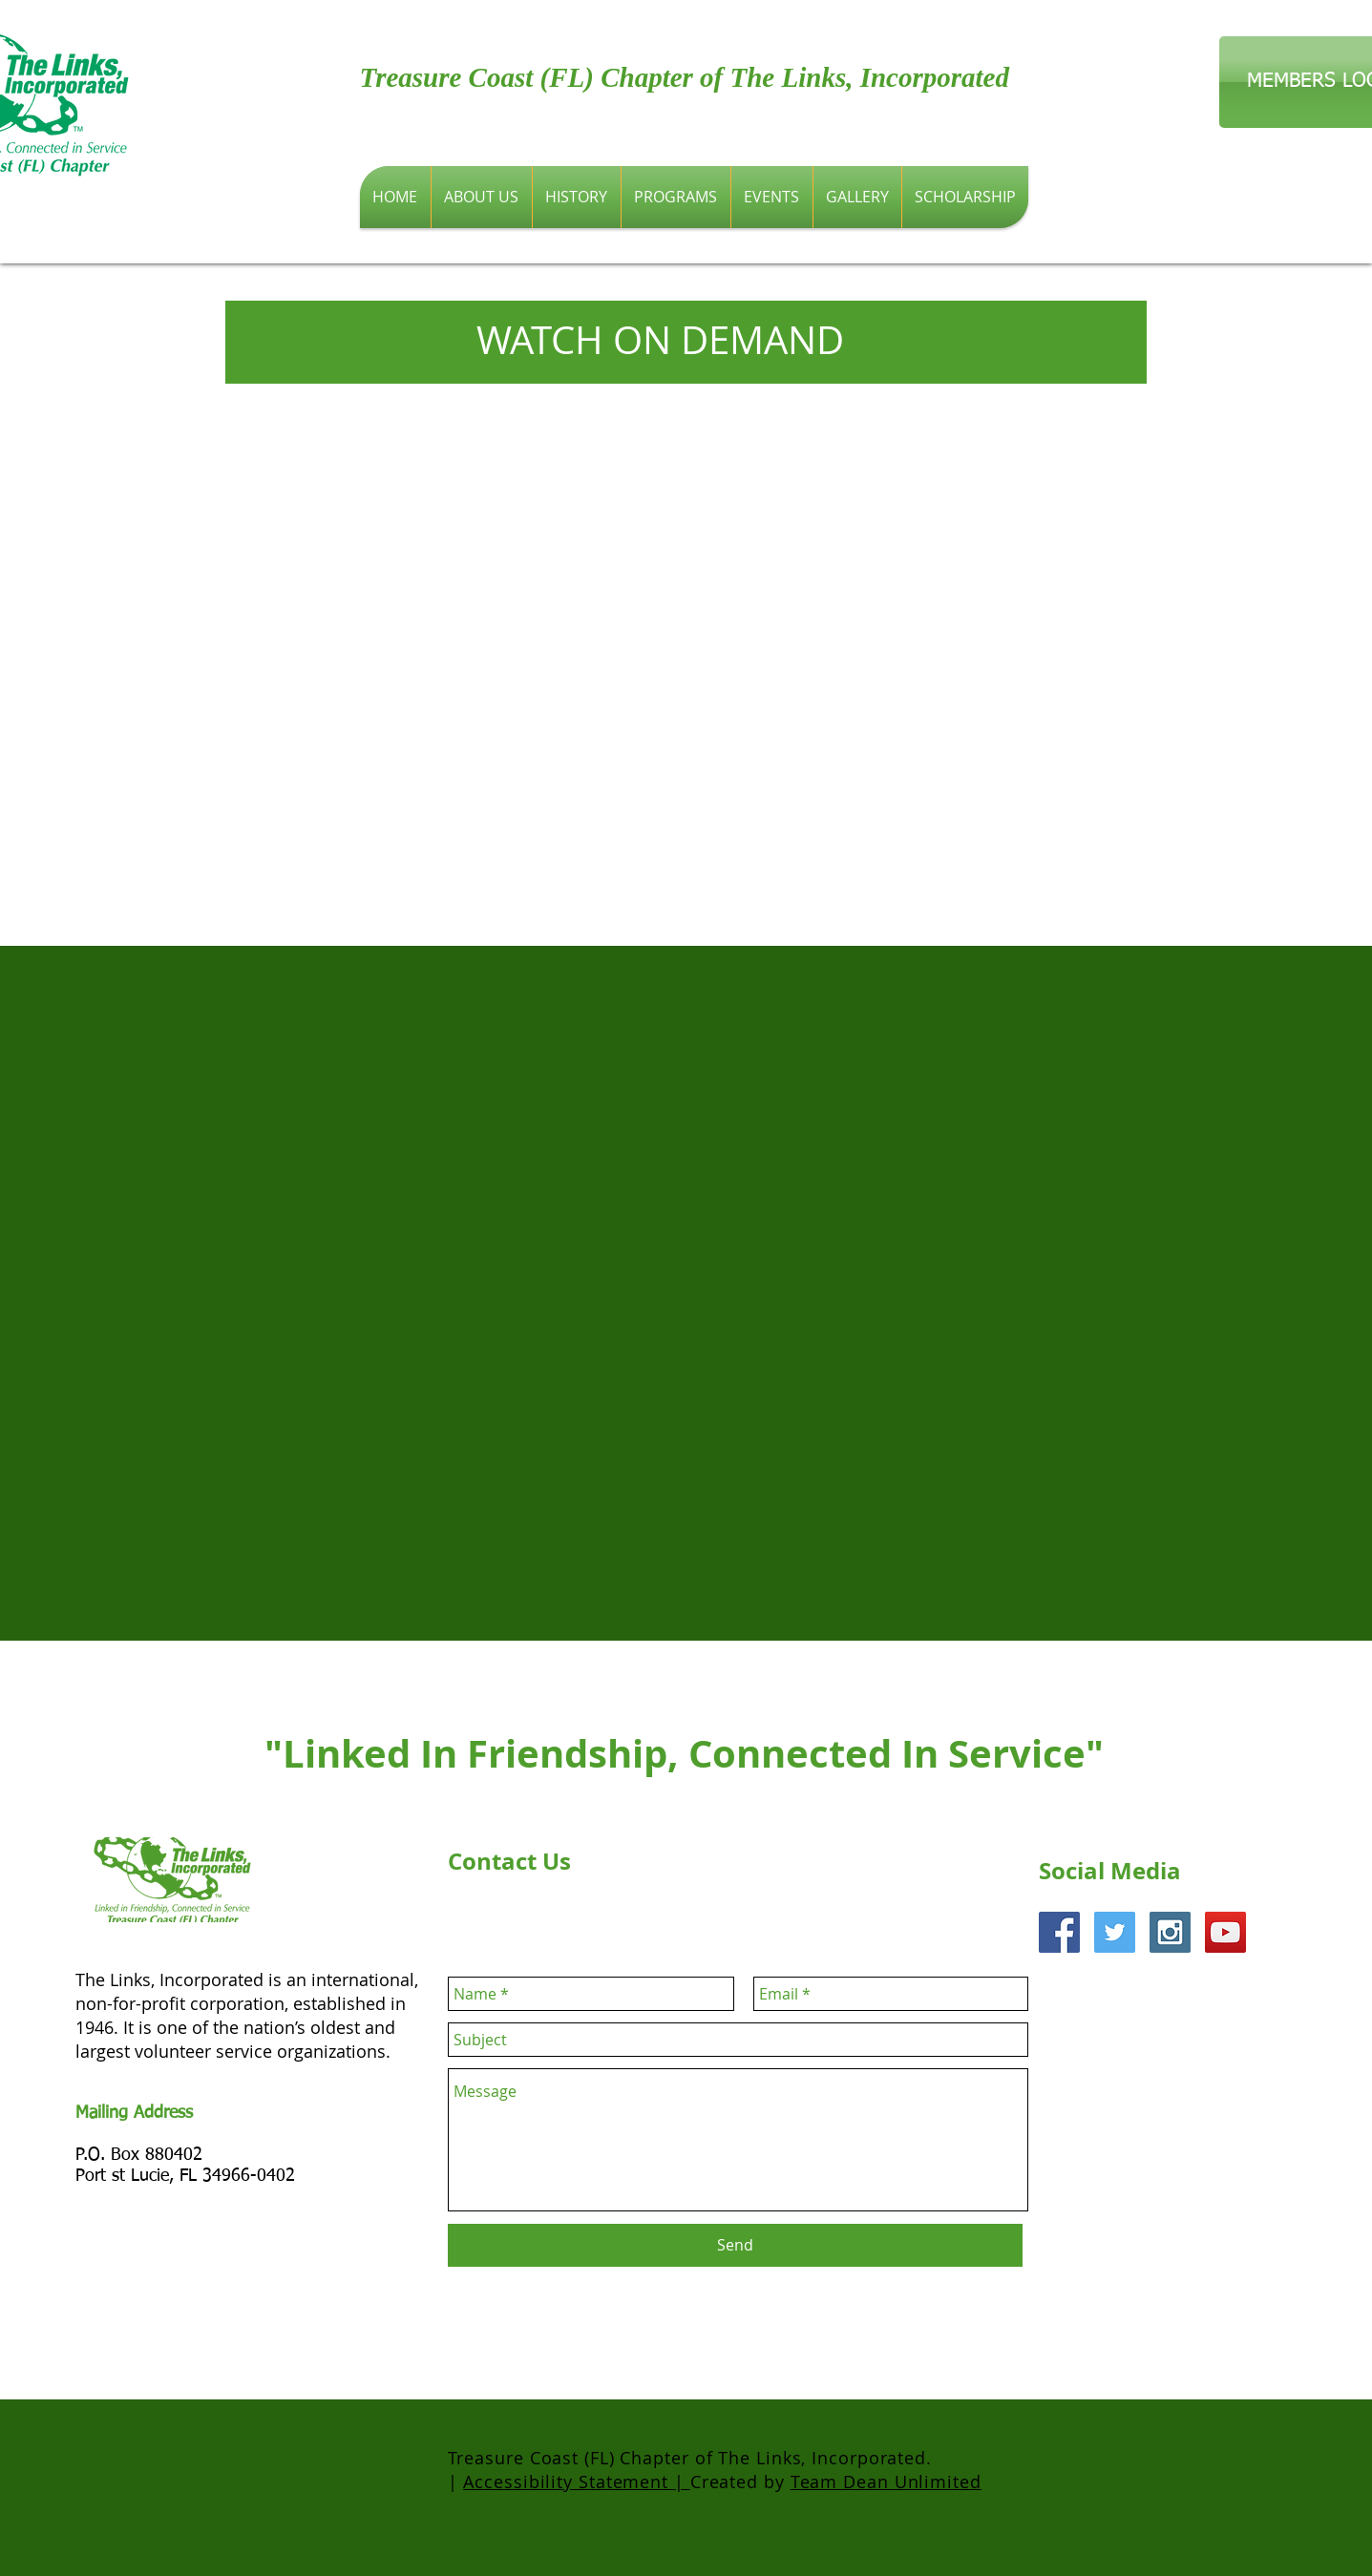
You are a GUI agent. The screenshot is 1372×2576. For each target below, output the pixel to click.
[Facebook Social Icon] (1059, 1932)
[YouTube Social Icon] (1225, 1932)
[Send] (735, 2245)
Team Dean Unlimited (886, 2481)
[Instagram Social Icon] (1170, 1932)
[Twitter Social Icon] (1114, 1932)
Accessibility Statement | (576, 2481)
